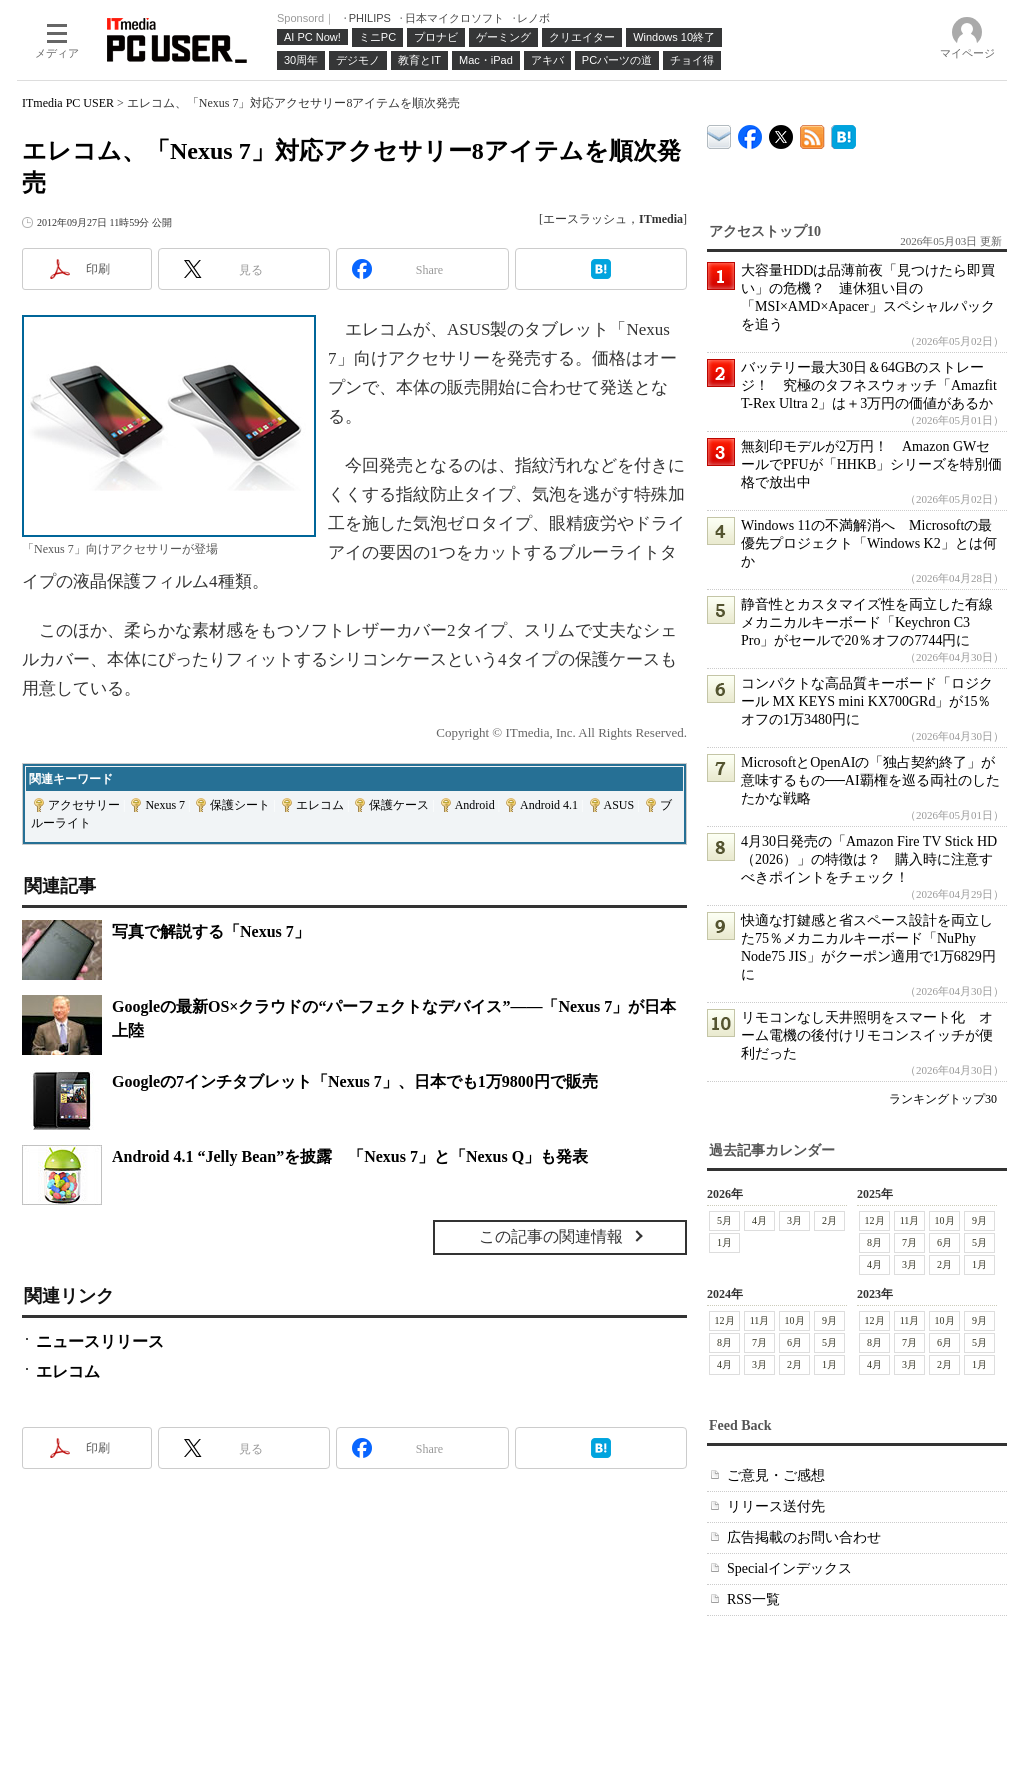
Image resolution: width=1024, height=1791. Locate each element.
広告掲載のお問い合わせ (804, 1537)
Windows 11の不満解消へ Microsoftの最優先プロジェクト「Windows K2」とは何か (869, 543)
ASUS (619, 805)
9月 (979, 1220)
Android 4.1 (549, 805)
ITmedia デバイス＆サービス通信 (719, 133)
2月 (829, 1220)
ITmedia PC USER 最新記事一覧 (812, 133)
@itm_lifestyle (781, 132)
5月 (724, 1220)
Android (475, 805)
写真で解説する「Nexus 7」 (211, 931)
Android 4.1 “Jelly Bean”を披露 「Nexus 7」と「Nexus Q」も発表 (350, 1156)
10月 (945, 1220)
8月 (874, 1242)
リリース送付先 (776, 1506)
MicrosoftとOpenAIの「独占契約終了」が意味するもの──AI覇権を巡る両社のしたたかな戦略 (870, 780)
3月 (794, 1220)
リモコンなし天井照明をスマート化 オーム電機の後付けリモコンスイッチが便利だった (867, 1035)
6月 (944, 1242)
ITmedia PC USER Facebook (750, 132)
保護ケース (399, 805)
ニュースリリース (100, 1341)
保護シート (240, 805)
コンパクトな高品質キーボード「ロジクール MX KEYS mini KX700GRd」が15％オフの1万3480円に (867, 701)
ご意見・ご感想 (776, 1475)
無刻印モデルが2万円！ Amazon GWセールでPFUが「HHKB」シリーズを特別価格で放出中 (871, 464)
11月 (910, 1220)
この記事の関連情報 (551, 1236)
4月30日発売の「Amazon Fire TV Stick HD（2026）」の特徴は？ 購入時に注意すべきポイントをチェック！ (869, 859)
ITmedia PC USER (68, 103)
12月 (875, 1220)
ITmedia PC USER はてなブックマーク (843, 133)
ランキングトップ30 (943, 1099)
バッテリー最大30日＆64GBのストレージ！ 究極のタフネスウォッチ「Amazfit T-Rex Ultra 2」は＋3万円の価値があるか (869, 385)
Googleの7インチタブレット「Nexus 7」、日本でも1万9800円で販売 (355, 1081)
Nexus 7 (165, 805)
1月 (724, 1242)
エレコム (320, 805)
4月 (759, 1220)
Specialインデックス (789, 1568)
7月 (909, 1242)
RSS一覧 (753, 1599)
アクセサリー (84, 805)
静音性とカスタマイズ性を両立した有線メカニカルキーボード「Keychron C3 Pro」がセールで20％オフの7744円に (867, 622)
